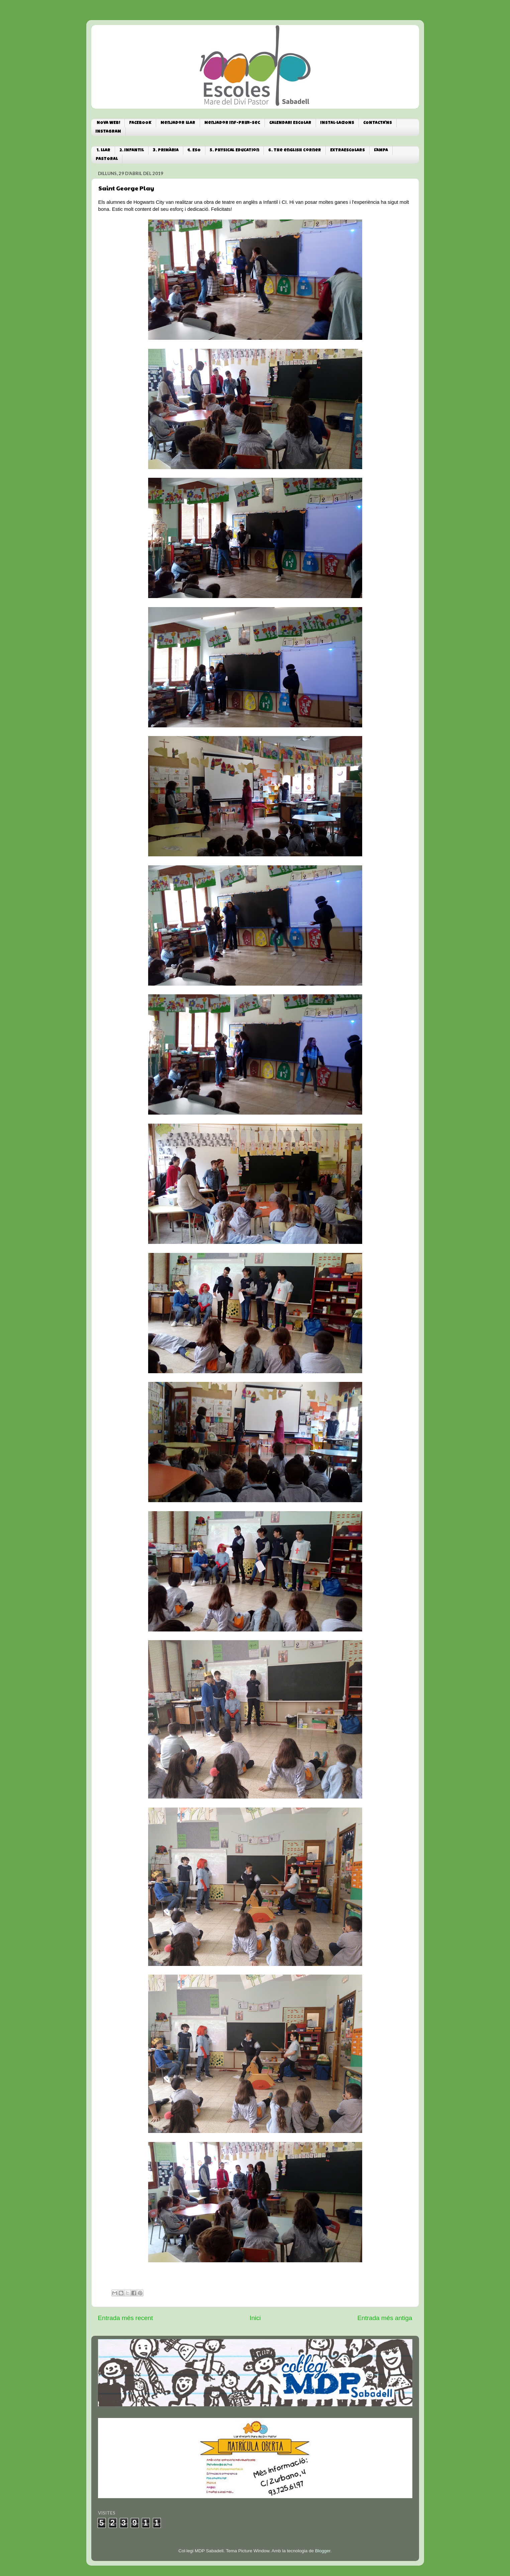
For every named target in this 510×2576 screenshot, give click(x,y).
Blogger (322, 2550)
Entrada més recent (125, 2317)
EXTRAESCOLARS (347, 150)
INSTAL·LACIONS (337, 123)
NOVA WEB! (108, 123)
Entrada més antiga (385, 2317)
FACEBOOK (140, 123)
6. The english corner (294, 150)
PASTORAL (107, 159)
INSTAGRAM (108, 132)
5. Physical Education (234, 150)
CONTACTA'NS (377, 123)
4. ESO (194, 150)
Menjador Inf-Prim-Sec (232, 123)
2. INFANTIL (131, 150)
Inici (255, 2317)
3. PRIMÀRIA (166, 150)
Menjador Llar (178, 123)
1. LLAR (103, 150)
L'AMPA (381, 150)
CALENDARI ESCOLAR (290, 123)
